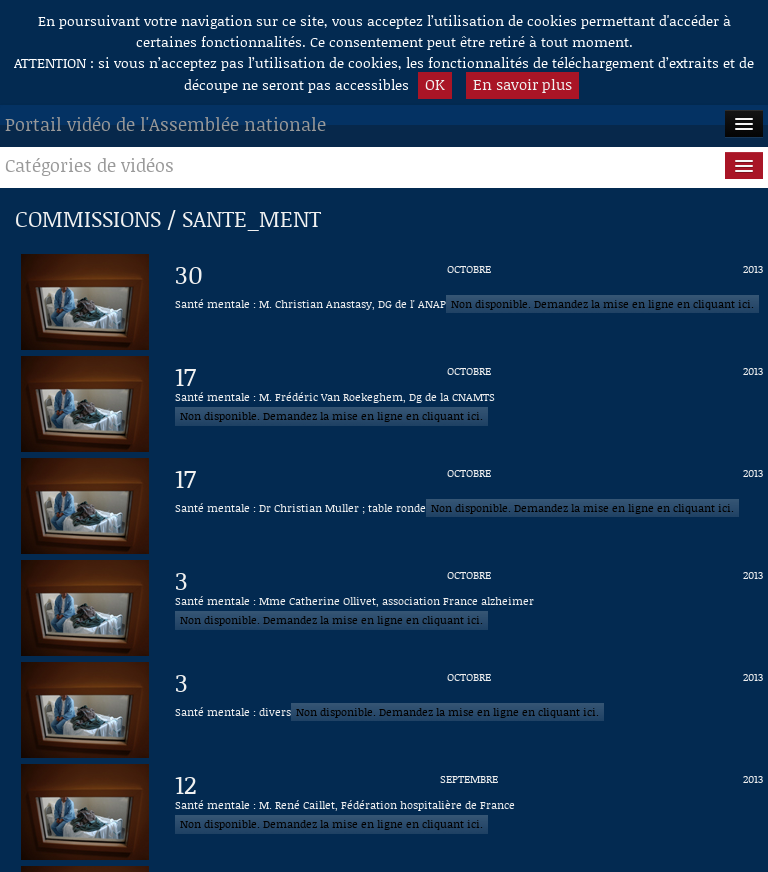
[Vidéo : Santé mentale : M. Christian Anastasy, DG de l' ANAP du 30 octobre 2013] (469, 302)
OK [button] (435, 84)
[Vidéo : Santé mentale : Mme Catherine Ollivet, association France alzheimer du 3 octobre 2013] (469, 608)
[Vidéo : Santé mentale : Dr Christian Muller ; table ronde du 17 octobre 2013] (469, 506)
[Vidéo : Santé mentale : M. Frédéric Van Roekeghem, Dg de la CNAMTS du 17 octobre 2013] (469, 404)
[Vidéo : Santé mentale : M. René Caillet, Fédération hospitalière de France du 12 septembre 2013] (469, 812)
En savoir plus (522, 84)
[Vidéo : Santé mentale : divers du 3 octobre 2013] (469, 710)
